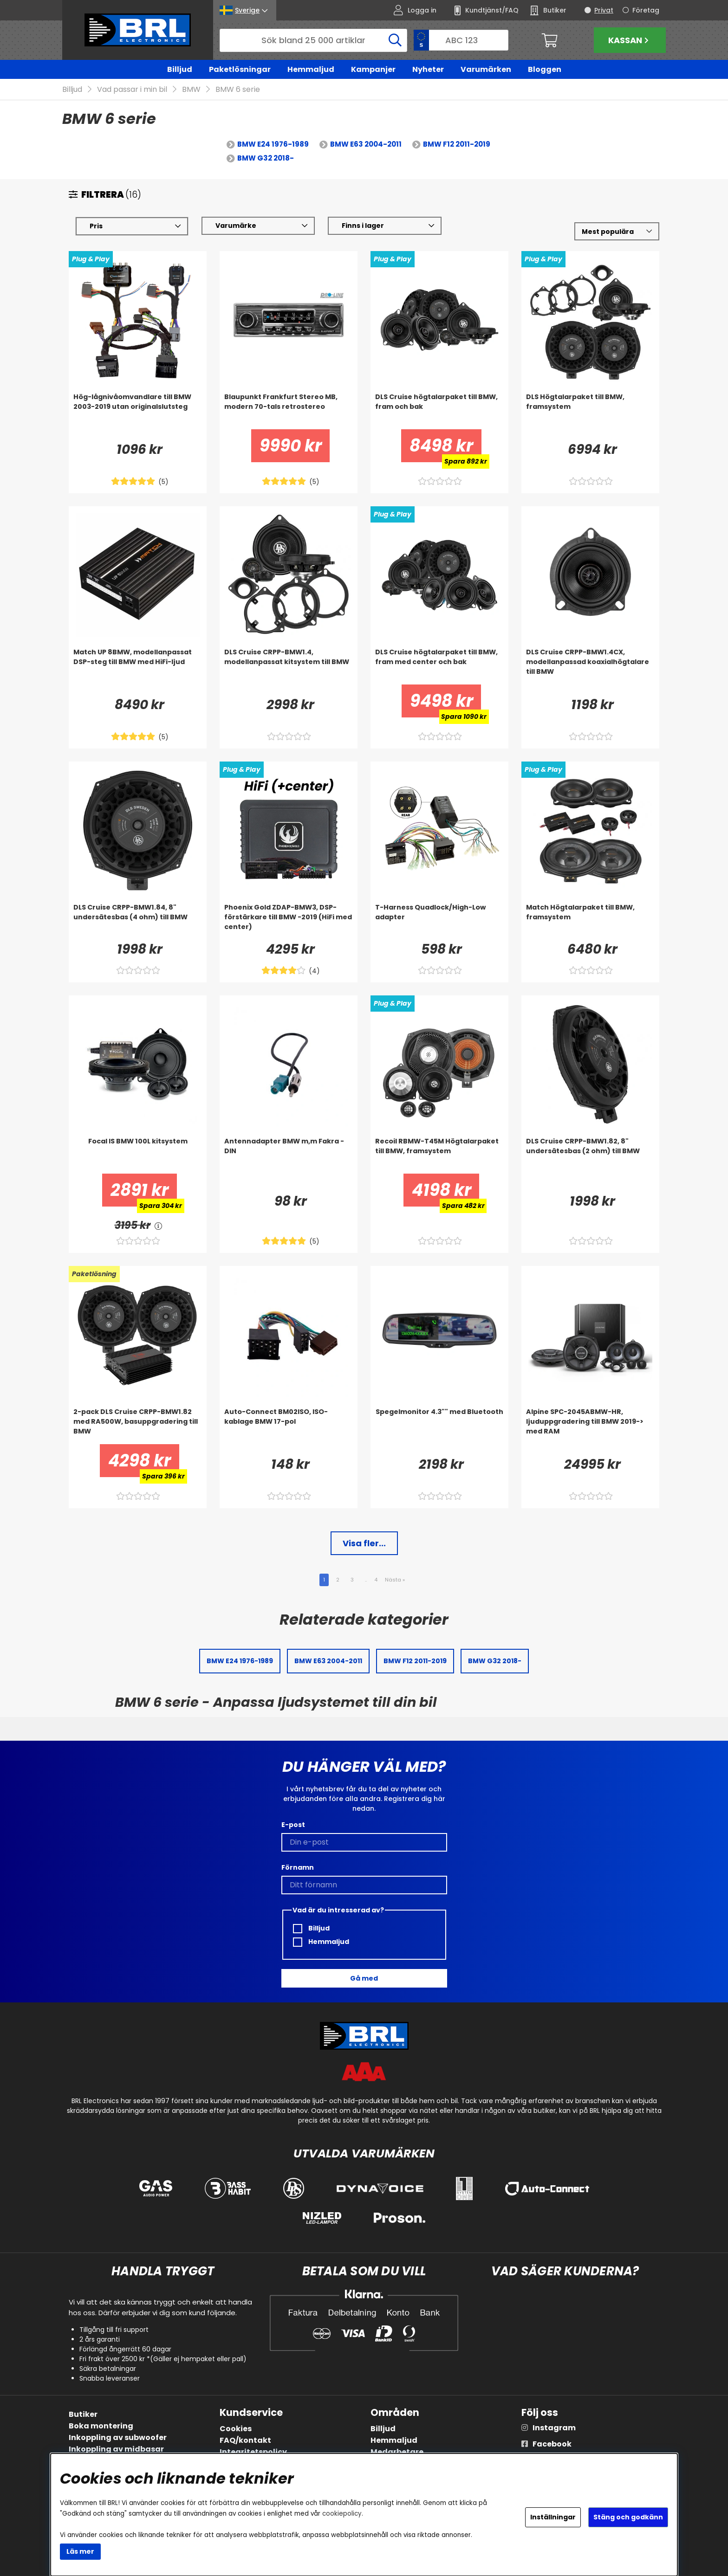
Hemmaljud (310, 69)
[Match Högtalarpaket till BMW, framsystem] (590, 921)
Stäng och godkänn (628, 2517)
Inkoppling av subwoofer (118, 2437)
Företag (645, 10)
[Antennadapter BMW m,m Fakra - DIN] (289, 1155)
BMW (191, 89)
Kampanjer (373, 69)
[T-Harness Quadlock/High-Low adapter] (439, 921)
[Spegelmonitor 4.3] (439, 1426)
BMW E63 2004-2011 (366, 144)
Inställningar (553, 2517)
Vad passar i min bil (132, 89)
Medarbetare (396, 2452)
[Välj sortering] (617, 232)
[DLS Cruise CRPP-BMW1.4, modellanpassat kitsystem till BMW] (289, 666)
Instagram (554, 2427)
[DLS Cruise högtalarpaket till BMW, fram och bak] (439, 411)
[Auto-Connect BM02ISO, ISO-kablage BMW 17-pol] (289, 1426)
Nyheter (428, 69)
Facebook (552, 2444)
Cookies (236, 2428)
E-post (293, 1824)
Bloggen (544, 69)
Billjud (179, 69)
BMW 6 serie (237, 89)
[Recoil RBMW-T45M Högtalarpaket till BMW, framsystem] (439, 1155)
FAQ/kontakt (245, 2440)
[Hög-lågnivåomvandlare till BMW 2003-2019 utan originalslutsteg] (138, 411)
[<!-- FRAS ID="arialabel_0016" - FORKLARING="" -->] (159, 1225)
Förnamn (297, 1867)
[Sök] (313, 40)
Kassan (629, 40)
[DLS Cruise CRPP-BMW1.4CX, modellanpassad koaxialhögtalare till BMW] (590, 666)
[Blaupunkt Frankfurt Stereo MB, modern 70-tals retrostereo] (289, 411)
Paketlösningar (240, 69)
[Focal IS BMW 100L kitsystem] (138, 1155)
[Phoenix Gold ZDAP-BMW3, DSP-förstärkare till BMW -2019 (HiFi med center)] (289, 921)
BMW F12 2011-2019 (456, 144)
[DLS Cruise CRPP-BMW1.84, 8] (138, 921)
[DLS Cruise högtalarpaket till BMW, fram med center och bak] (439, 666)
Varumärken (486, 69)
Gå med (364, 1978)
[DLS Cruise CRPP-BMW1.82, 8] (590, 1155)
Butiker (83, 2414)
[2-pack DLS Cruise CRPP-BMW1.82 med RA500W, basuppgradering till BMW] (138, 1426)
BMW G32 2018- (265, 158)
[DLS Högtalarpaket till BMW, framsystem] (590, 411)
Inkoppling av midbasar (116, 2449)
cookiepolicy (342, 2513)
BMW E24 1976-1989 (273, 144)
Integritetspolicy (253, 2452)
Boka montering (101, 2426)
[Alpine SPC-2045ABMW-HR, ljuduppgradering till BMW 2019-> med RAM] (590, 1426)
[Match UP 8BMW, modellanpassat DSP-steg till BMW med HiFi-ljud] (138, 666)
